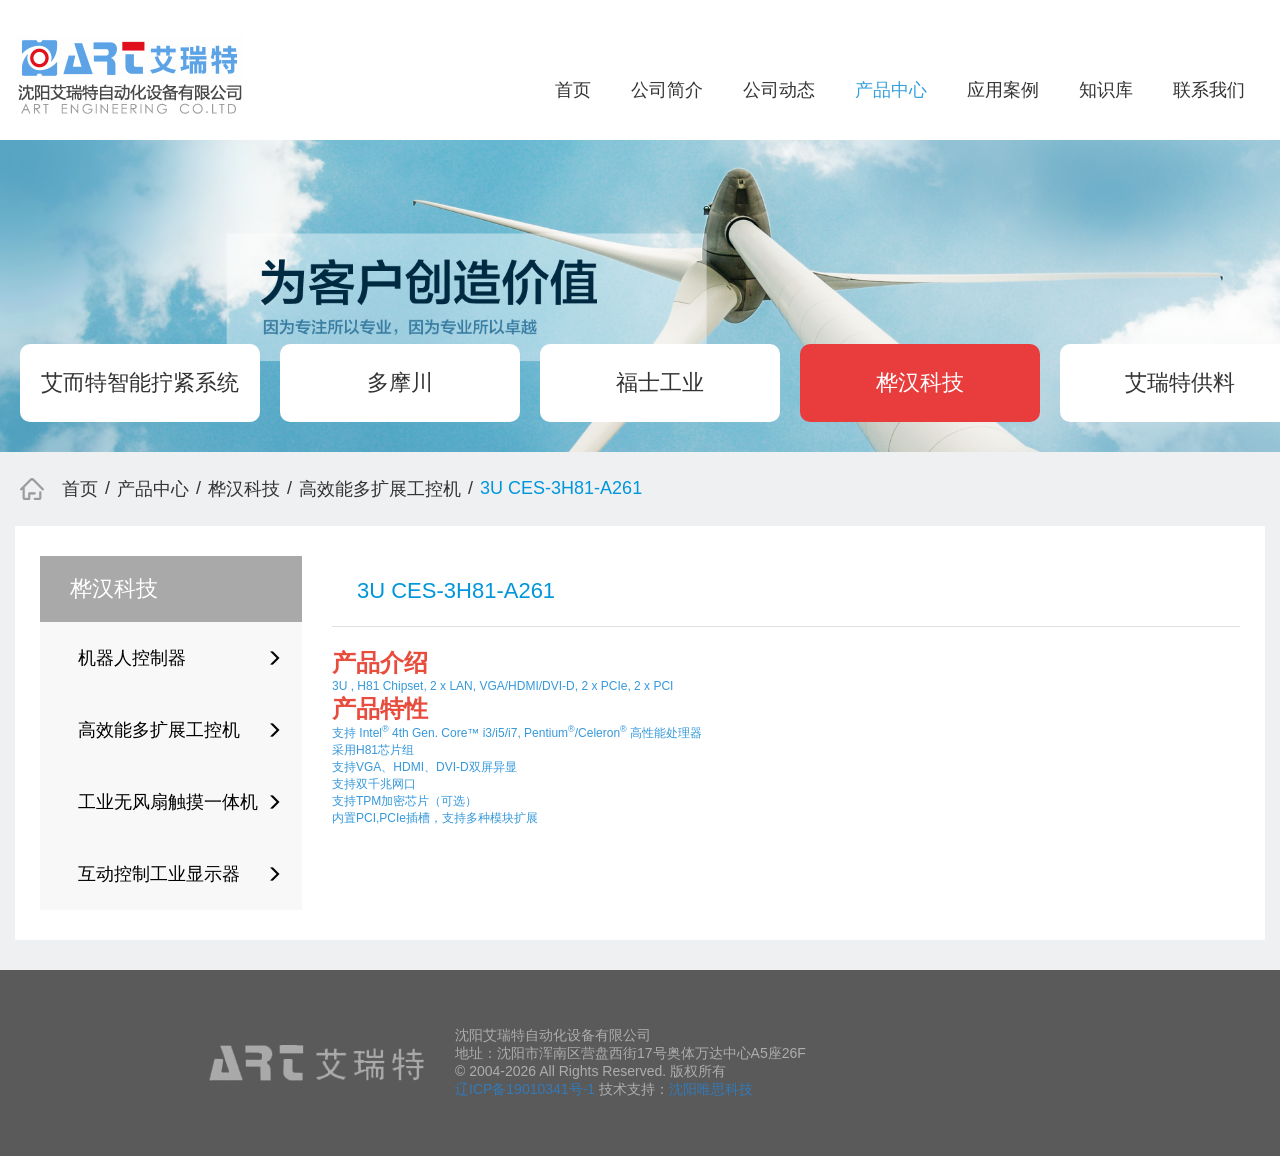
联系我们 (1209, 90)
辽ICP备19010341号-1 (525, 1089)
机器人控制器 (180, 658)
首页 (573, 90)
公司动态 (779, 90)
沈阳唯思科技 (711, 1089)
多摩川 (400, 382)
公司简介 (667, 90)
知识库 (1106, 90)
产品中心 (891, 90)
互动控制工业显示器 (180, 874)
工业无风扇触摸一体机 (180, 802)
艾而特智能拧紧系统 (140, 382)
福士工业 (660, 382)
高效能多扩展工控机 (380, 489)
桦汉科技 (920, 382)
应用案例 (1003, 90)
